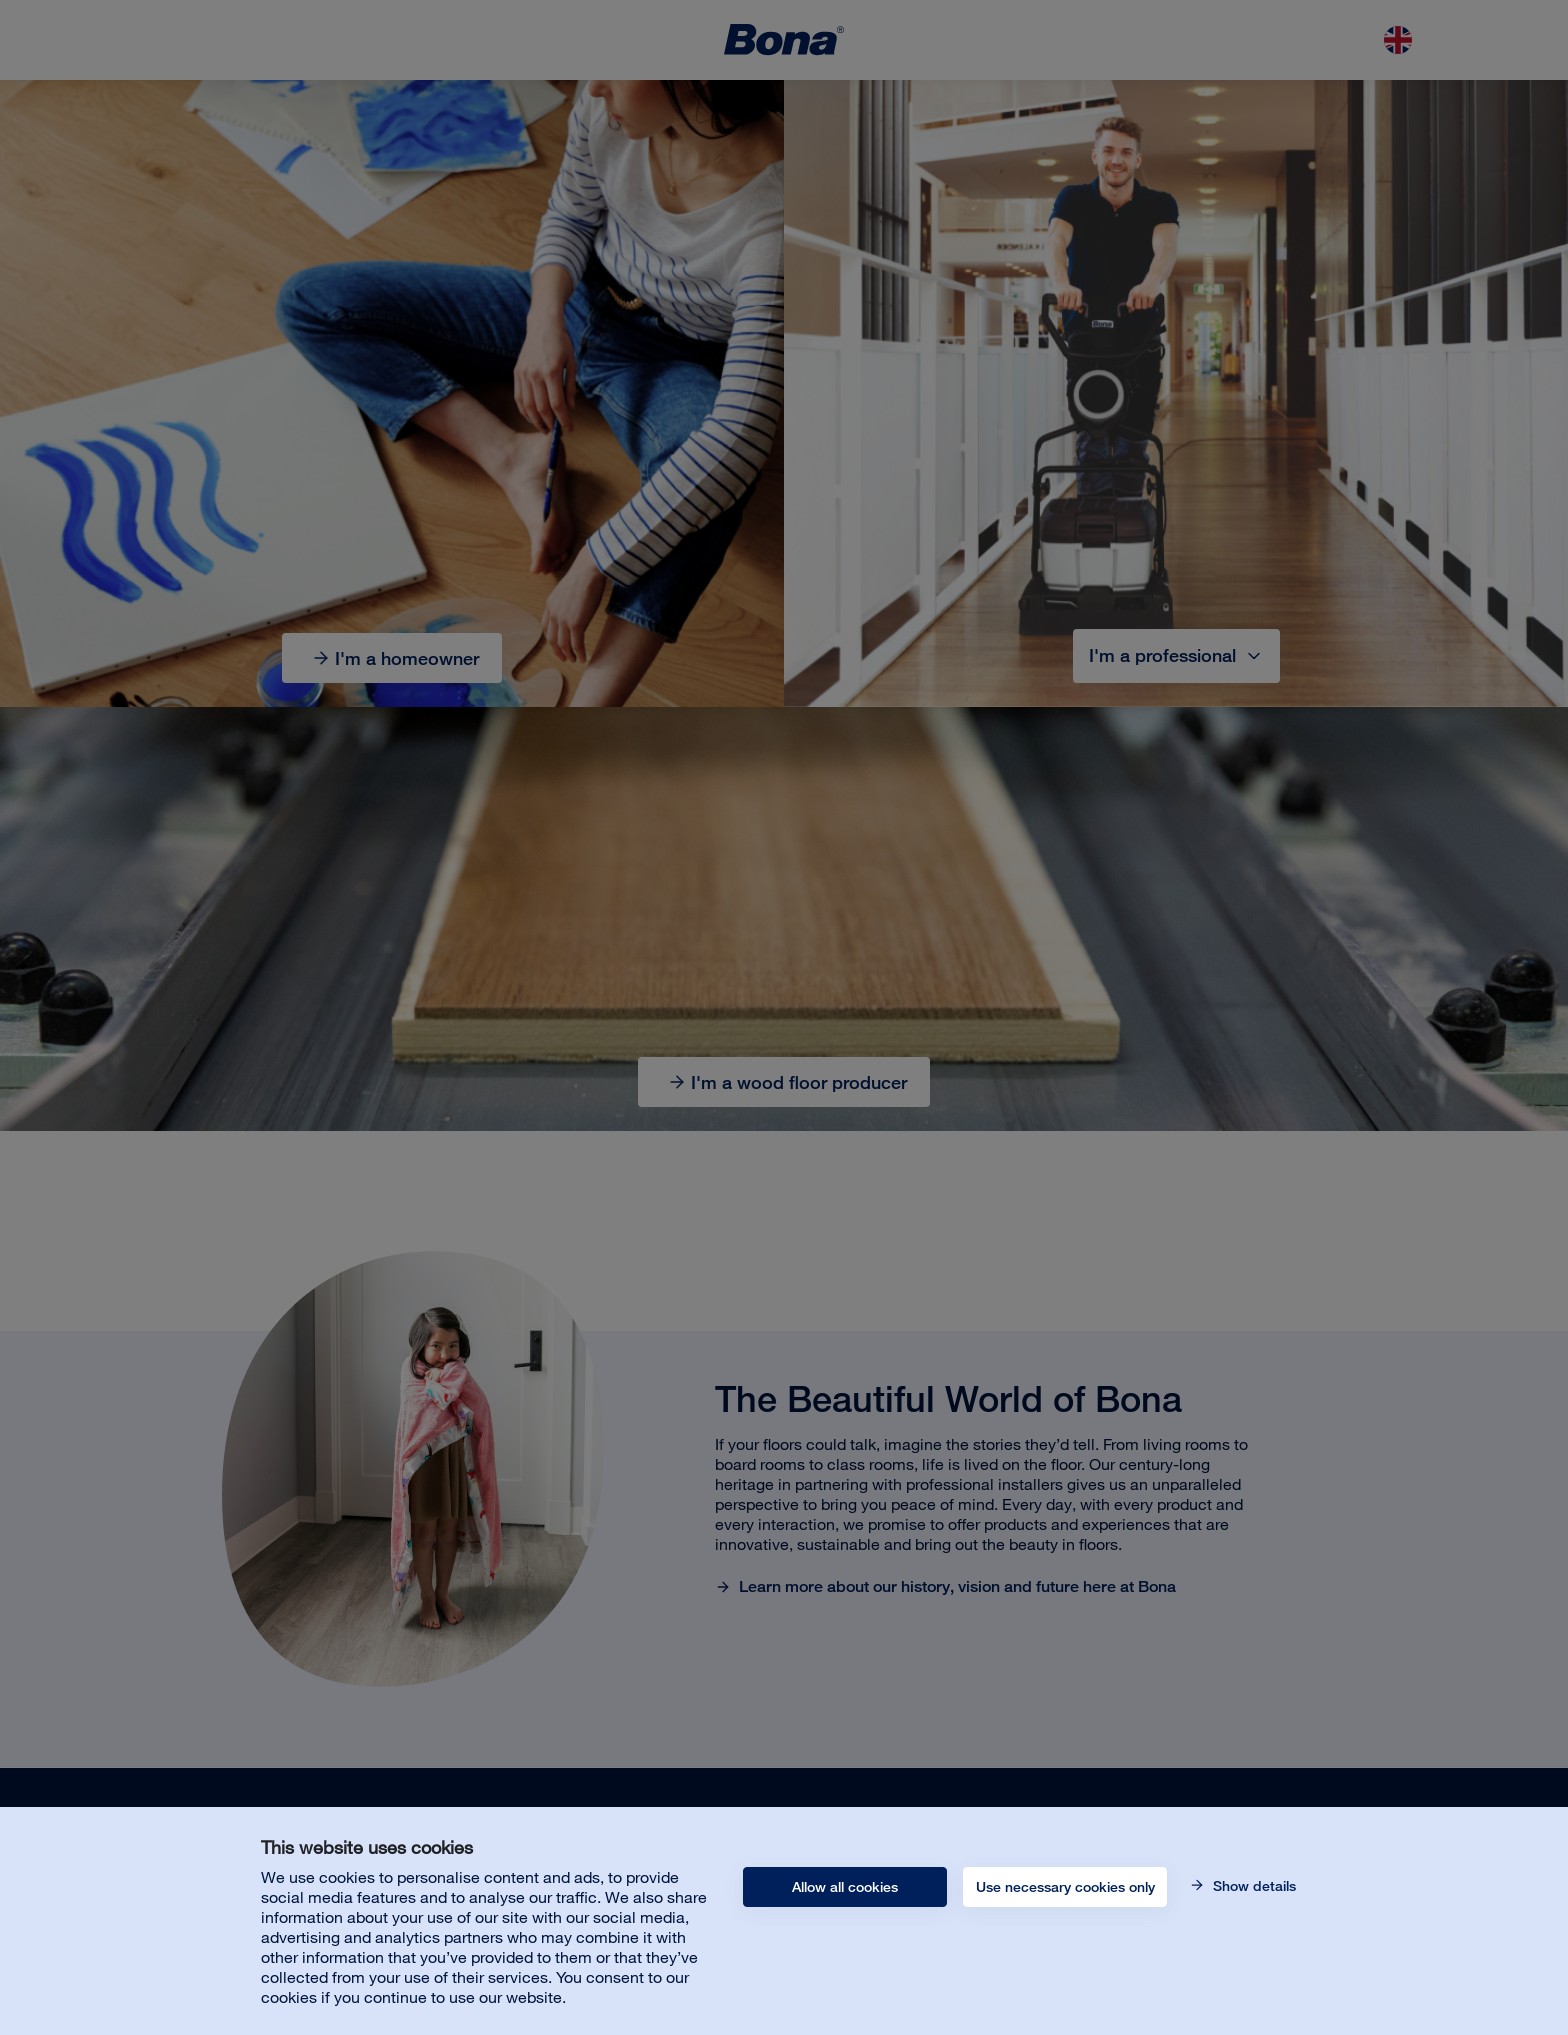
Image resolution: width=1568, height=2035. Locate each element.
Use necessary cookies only (1065, 1887)
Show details (1252, 1886)
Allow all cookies (845, 1887)
